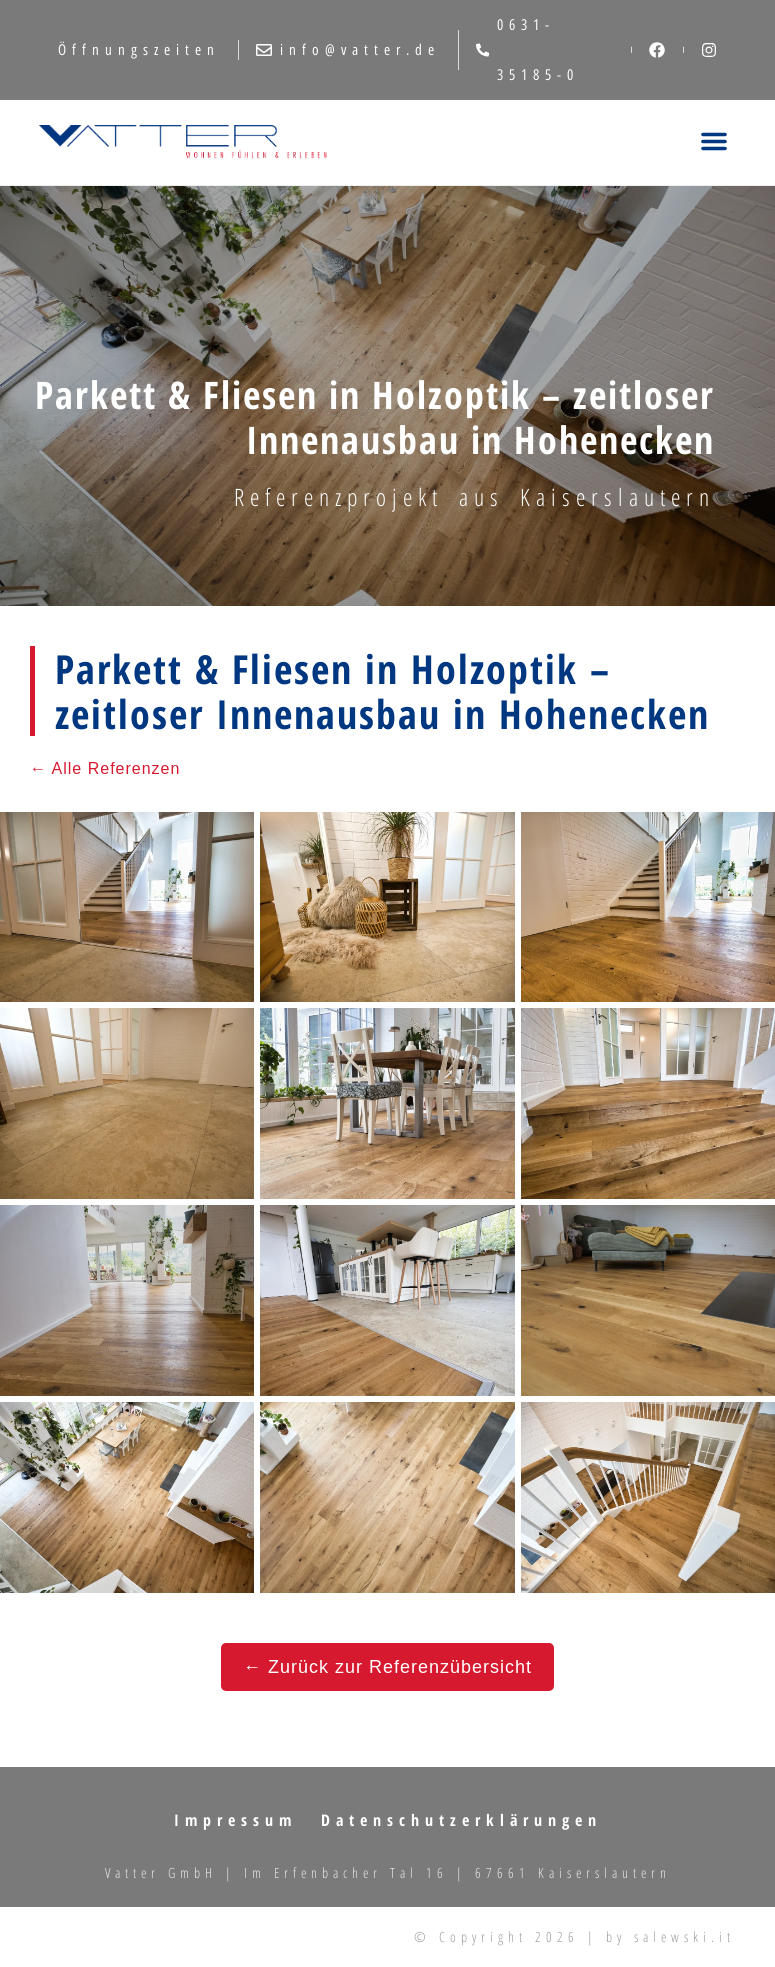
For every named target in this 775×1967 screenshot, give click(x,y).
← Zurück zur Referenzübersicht (387, 1667)
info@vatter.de (348, 50)
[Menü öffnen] (714, 142)
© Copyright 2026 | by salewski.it (574, 1936)
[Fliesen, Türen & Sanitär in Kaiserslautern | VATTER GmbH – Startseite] (183, 142)
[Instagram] (709, 50)
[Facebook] (657, 50)
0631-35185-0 (527, 50)
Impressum (235, 1820)
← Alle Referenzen (105, 768)
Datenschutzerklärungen (461, 1820)
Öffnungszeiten (139, 50)
